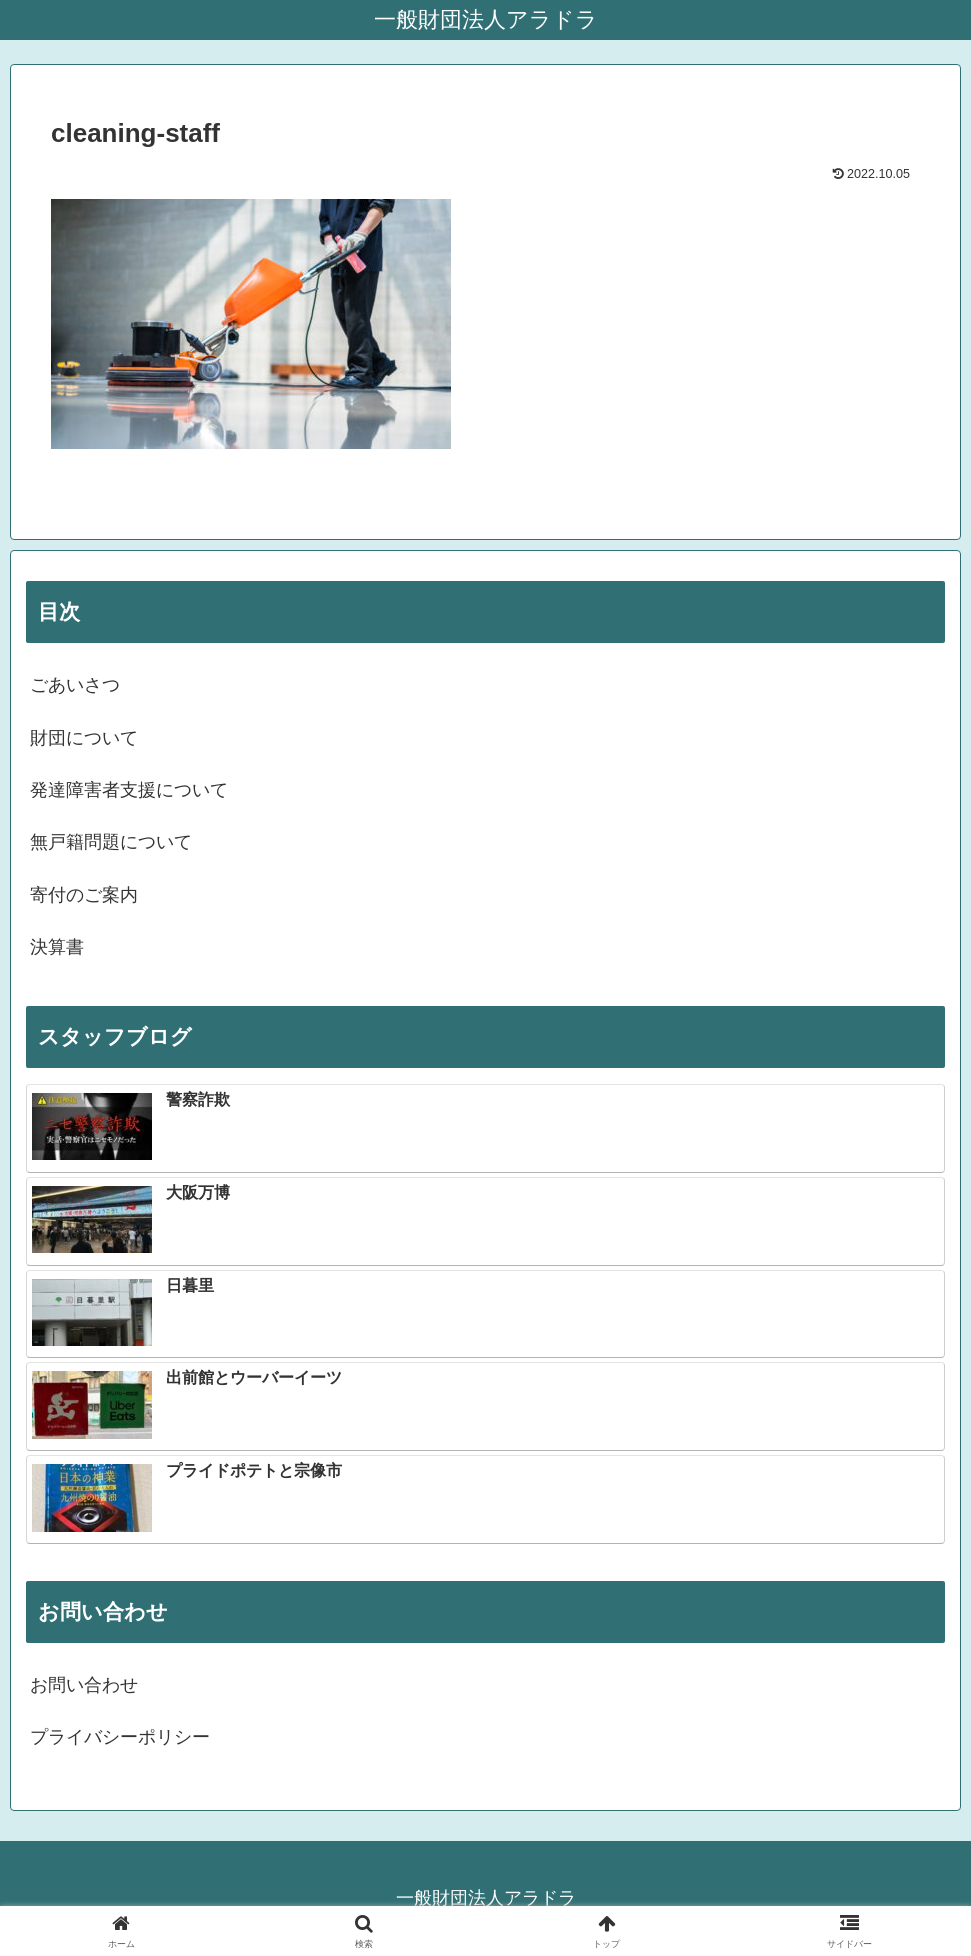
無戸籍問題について (111, 842)
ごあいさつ (75, 685)
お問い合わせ (84, 1685)
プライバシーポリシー (120, 1737)
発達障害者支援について (129, 790)
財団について (84, 738)
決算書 (57, 947)
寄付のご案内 (84, 895)
